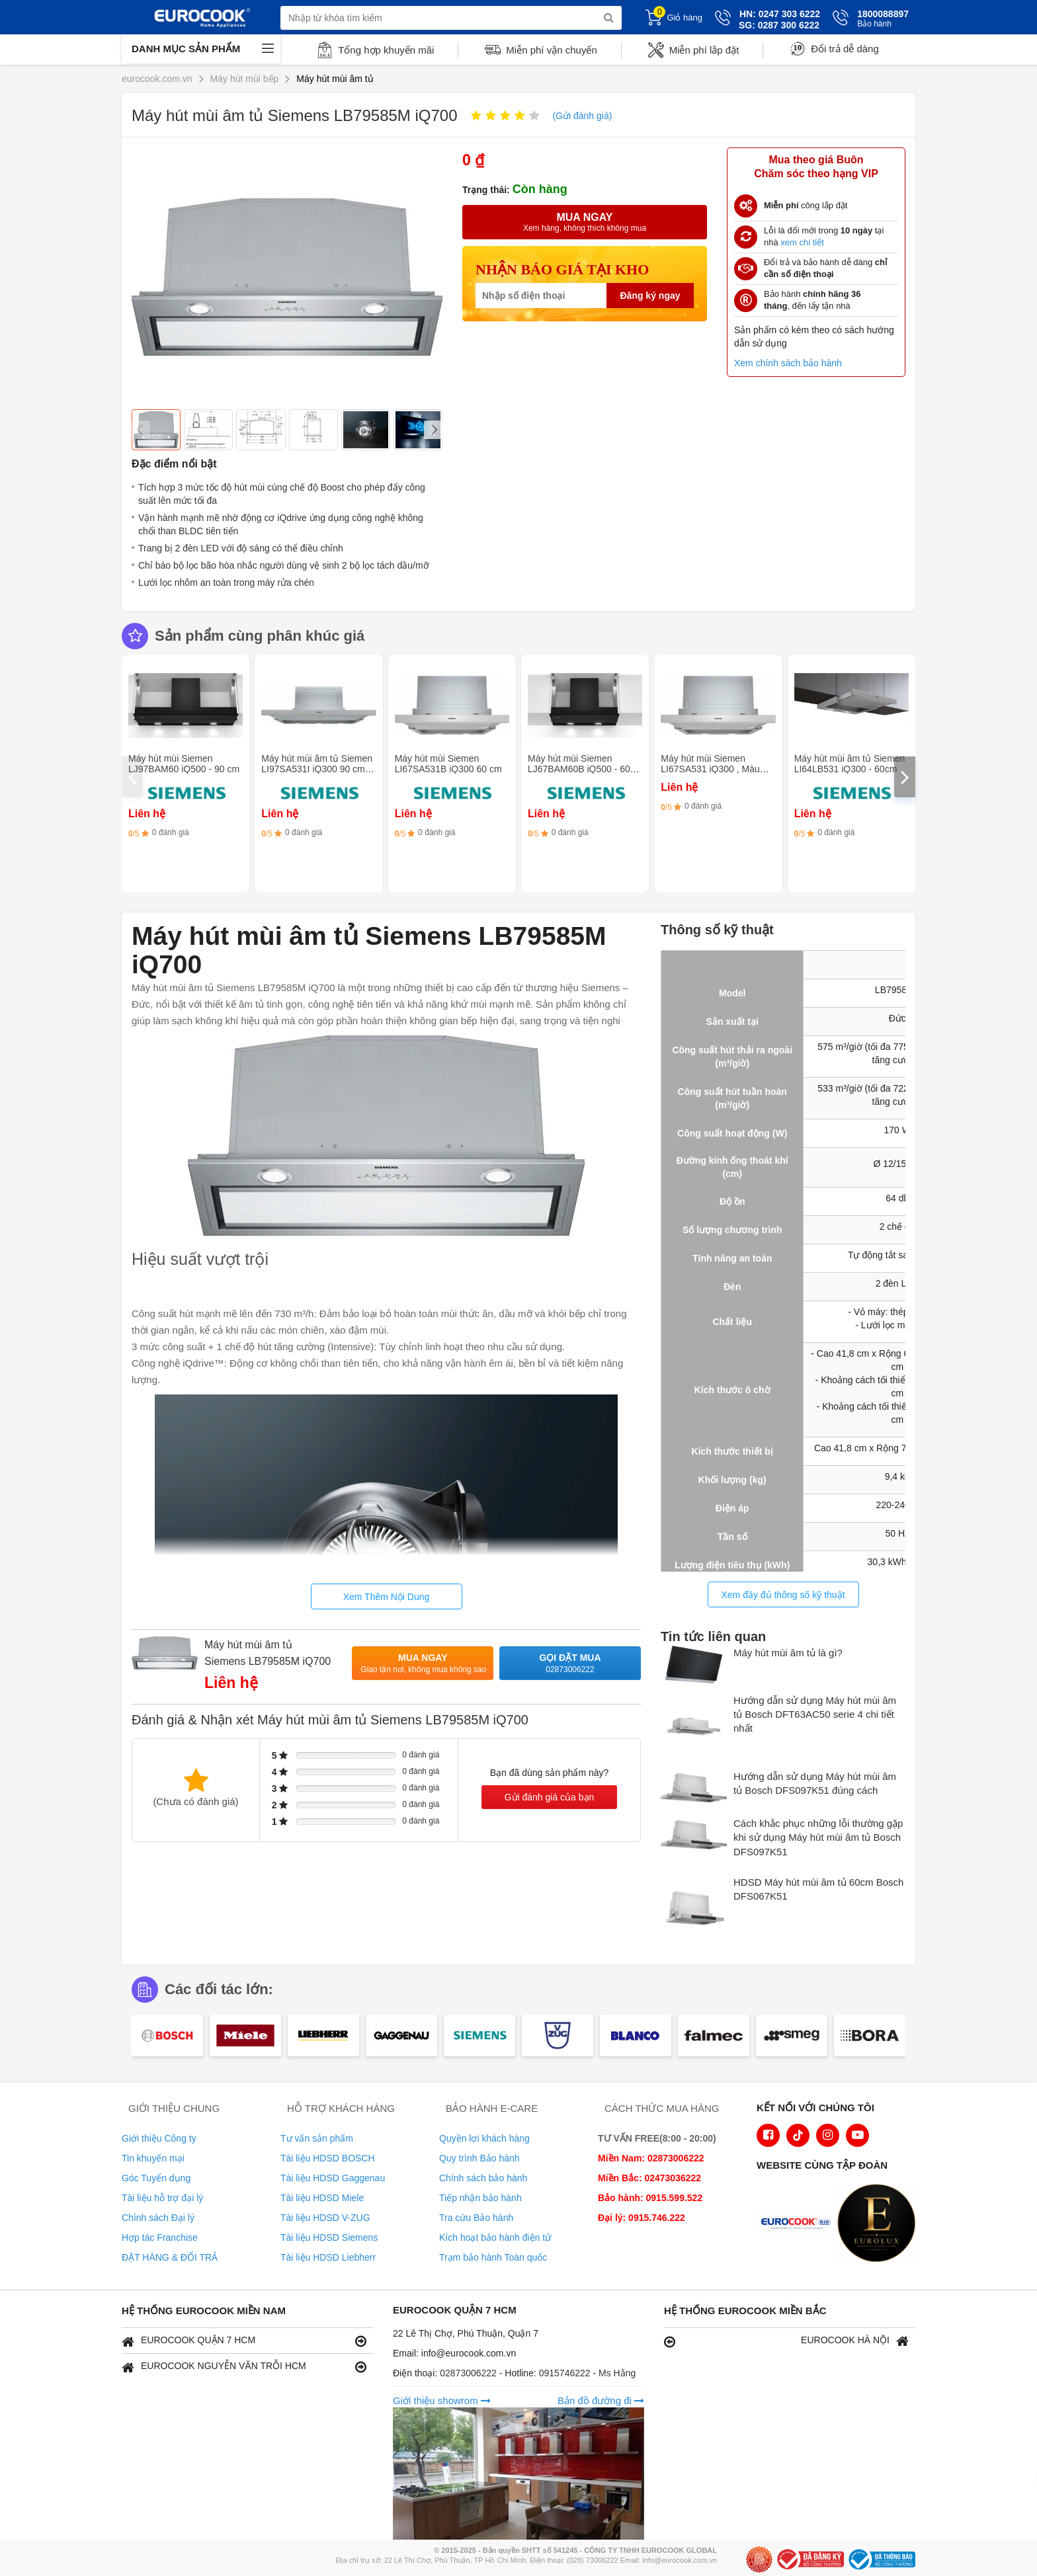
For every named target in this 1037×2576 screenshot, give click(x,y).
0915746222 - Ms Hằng (587, 2373)
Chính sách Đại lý (158, 2217)
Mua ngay (423, 1663)
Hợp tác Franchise (160, 2237)
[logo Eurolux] (879, 2224)
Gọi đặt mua (570, 1663)
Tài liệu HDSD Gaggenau (332, 2178)
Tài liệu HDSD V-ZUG (325, 2217)
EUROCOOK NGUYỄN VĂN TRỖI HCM (244, 2366)
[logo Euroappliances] (799, 2224)
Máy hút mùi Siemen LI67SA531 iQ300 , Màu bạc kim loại (710, 769)
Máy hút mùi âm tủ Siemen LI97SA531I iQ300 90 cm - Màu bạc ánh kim (316, 769)
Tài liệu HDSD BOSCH (327, 2158)
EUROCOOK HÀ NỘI (786, 2341)
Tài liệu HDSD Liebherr (328, 2257)
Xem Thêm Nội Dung (386, 1596)
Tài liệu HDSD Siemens (329, 2237)
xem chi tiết (802, 242)
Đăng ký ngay (650, 295)
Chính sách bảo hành (483, 2178)
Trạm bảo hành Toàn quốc (493, 2257)
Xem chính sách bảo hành (788, 363)
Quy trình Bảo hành (479, 2158)
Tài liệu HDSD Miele (322, 2198)
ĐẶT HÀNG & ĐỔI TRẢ (170, 2257)
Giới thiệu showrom (442, 2400)
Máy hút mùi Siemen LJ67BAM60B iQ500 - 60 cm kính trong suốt (579, 769)
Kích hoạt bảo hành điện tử (495, 2237)
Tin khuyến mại (153, 2158)
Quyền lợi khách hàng (484, 2138)
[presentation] (132, 776)
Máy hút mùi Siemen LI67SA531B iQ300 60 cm (448, 763)
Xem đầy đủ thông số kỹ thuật (783, 1595)
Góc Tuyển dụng (156, 2178)
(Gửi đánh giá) (582, 115)
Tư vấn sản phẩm (316, 2138)
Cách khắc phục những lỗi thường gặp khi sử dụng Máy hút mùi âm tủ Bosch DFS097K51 (818, 1837)
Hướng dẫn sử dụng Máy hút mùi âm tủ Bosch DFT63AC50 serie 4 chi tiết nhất (814, 1714)
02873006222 (469, 2373)
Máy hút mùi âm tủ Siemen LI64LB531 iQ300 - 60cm (849, 763)
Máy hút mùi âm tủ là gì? (788, 1652)
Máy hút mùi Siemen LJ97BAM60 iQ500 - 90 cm (183, 763)
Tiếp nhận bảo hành (480, 2198)
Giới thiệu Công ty (159, 2138)
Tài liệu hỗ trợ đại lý (162, 2198)
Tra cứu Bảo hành (476, 2217)
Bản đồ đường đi (601, 2400)
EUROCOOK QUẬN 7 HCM (244, 2341)
